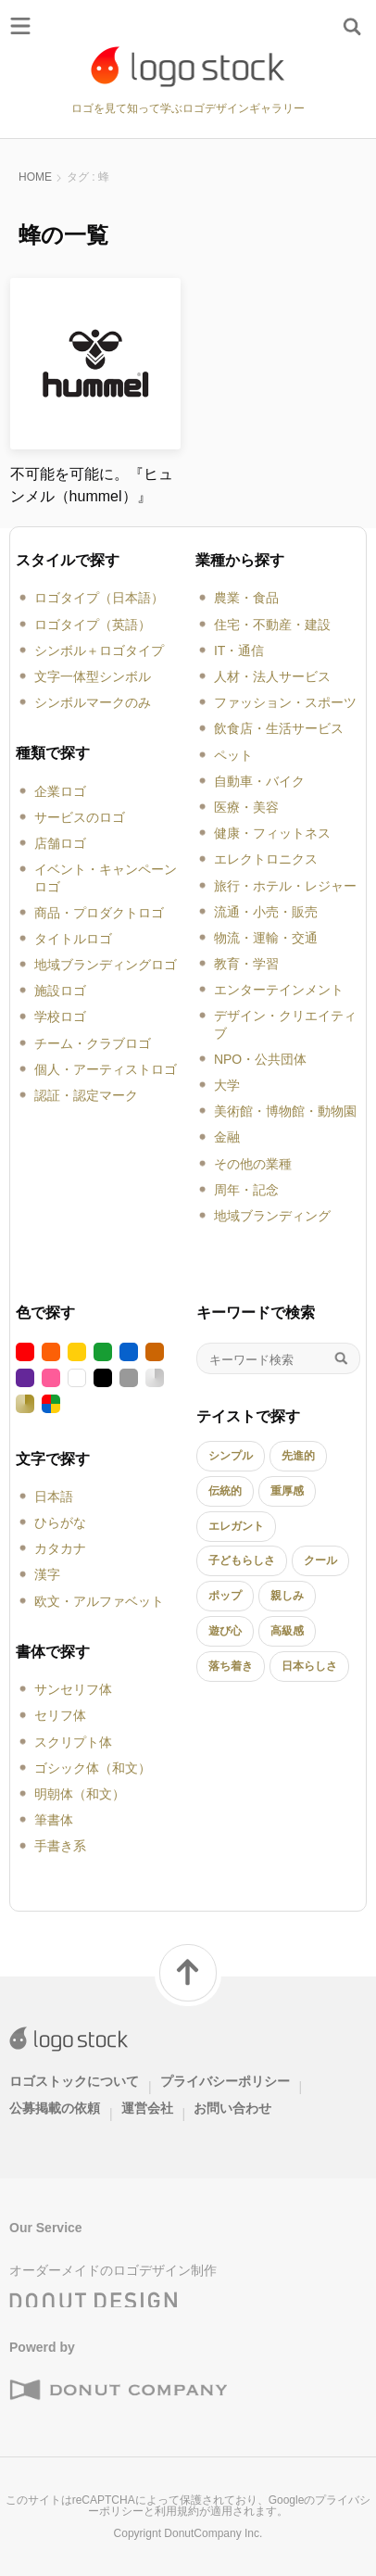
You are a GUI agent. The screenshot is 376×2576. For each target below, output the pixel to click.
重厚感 (287, 1490)
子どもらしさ (241, 1560)
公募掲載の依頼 (54, 2108)
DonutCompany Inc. (213, 2533)
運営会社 (147, 2108)
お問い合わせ (232, 2108)
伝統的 (225, 1490)
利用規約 (177, 2511)
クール (320, 1560)
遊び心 (225, 1630)
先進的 (298, 1455)
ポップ (225, 1595)
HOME (35, 176)
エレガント (236, 1526)
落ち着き (230, 1666)
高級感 (287, 1630)
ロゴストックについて (74, 2081)
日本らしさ (309, 1666)
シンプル (230, 1455)
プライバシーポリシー (225, 2081)
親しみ (287, 1595)
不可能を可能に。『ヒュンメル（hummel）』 (91, 485)
